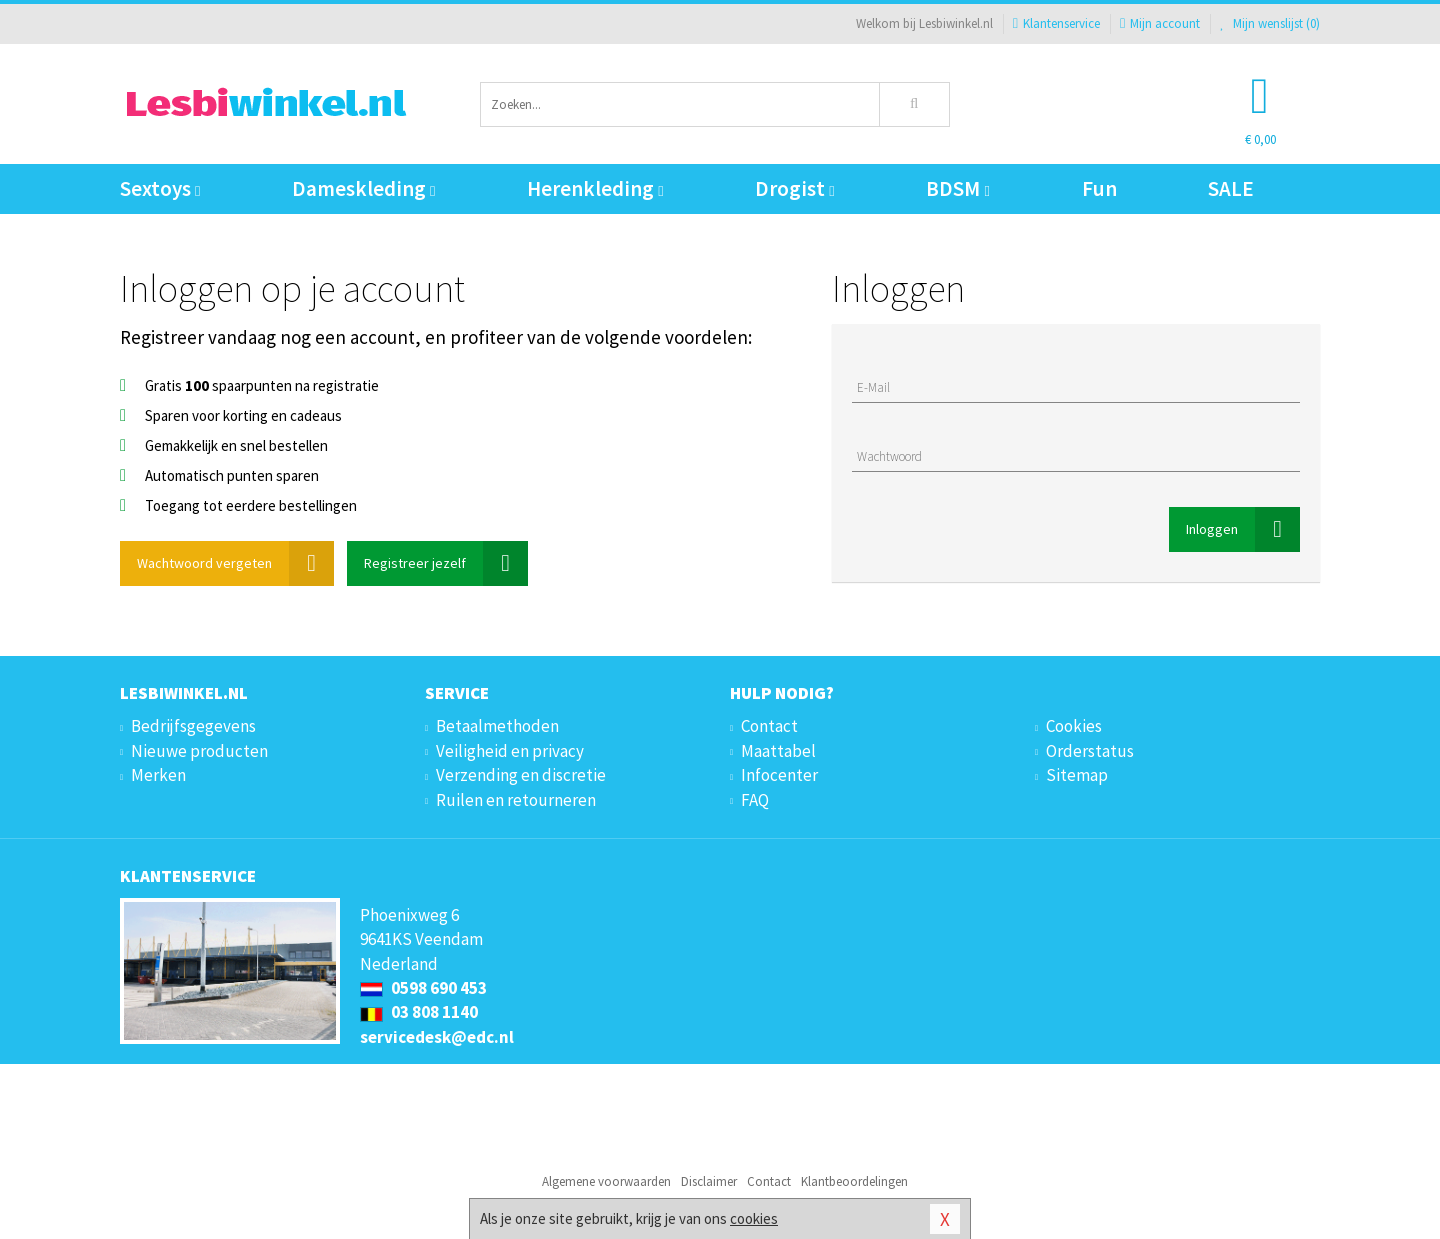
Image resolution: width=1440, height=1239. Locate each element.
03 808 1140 (419, 1012)
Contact (769, 726)
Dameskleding (363, 188)
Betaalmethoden (497, 726)
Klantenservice (1056, 23)
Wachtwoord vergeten (235, 563)
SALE (1231, 188)
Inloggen (1243, 529)
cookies (754, 1218)
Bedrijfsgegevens (193, 726)
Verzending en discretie (521, 775)
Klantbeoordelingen (854, 1181)
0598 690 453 (423, 988)
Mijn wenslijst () (1270, 23)
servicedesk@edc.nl (437, 1037)
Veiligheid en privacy (510, 751)
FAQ (755, 800)
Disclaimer (709, 1181)
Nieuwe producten (199, 751)
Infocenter (779, 775)
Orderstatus (1090, 751)
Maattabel (778, 751)
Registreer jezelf (446, 563)
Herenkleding (595, 188)
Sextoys (160, 188)
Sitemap (1077, 775)
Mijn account (1160, 23)
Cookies (1074, 726)
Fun (1099, 188)
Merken (158, 775)
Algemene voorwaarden (606, 1181)
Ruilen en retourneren (516, 800)
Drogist (794, 188)
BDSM (957, 188)
